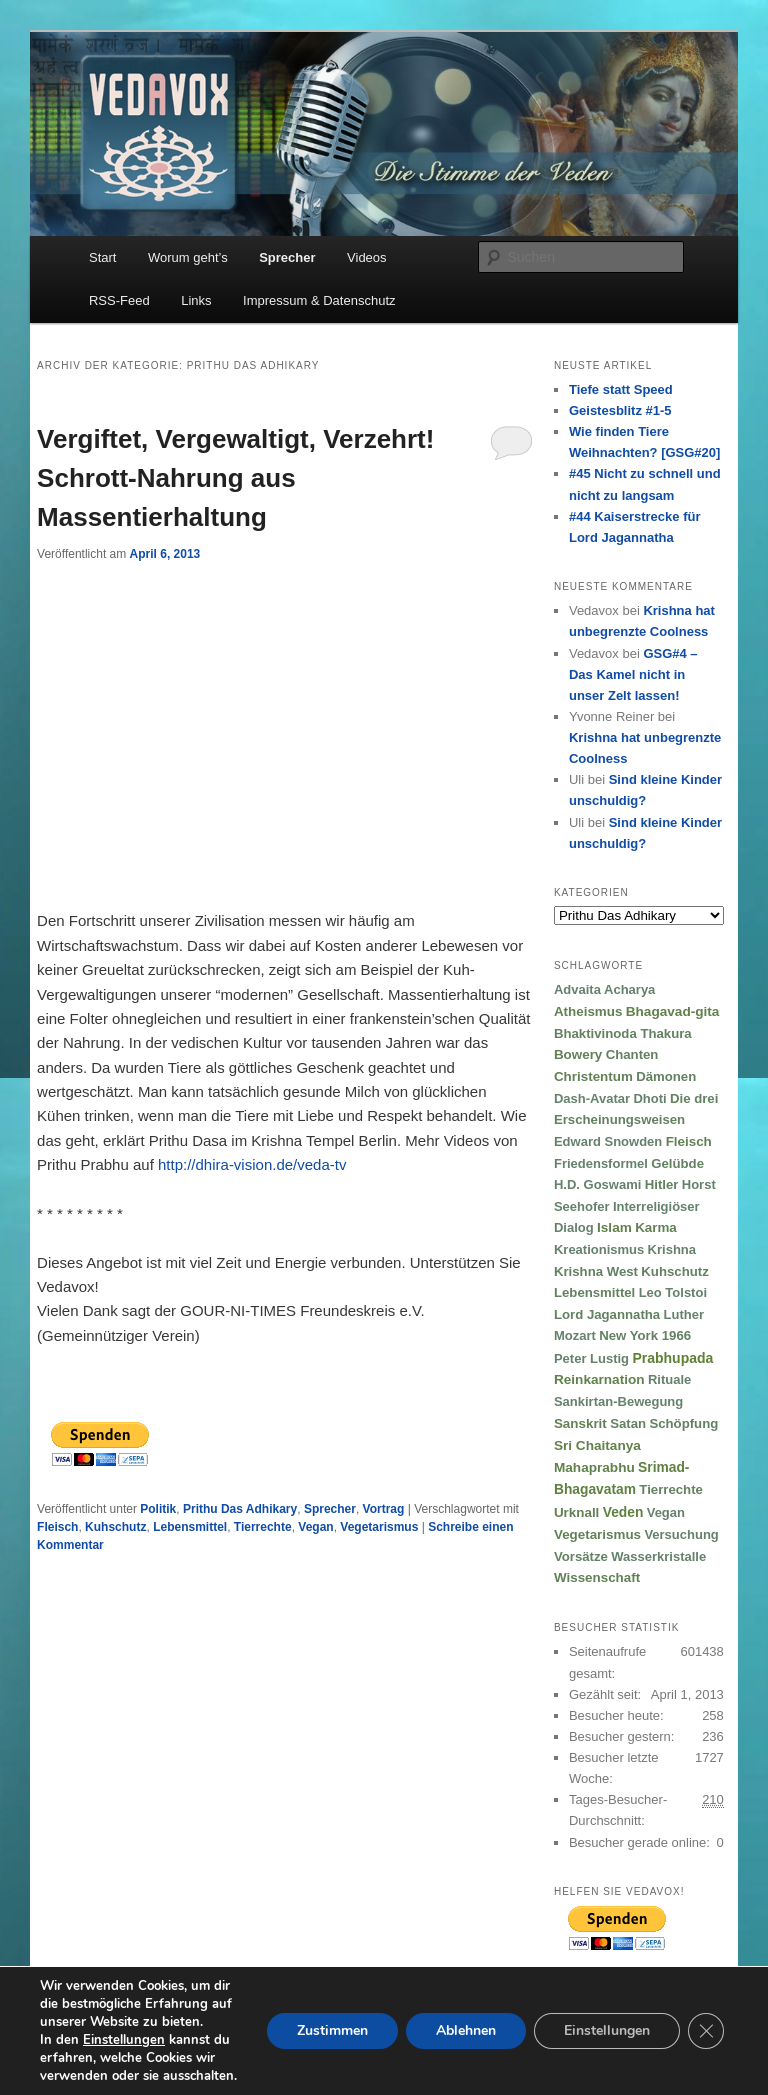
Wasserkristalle (658, 1556)
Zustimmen (332, 2030)
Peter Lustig (591, 1358)
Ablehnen (466, 2030)
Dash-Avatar (592, 1098)
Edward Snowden (608, 1141)
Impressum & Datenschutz (319, 300)
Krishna (672, 1249)
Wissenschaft (597, 1577)
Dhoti (649, 1098)
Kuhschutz (115, 1527)
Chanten (632, 1054)
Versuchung (681, 1534)
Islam (614, 1227)
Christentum (593, 1076)
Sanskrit (580, 1423)
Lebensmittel (190, 1527)
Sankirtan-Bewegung (618, 1401)
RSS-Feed (119, 300)
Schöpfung (683, 1423)
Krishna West (596, 1271)
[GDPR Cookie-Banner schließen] (706, 2031)
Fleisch (57, 1527)
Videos (367, 257)
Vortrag (384, 1509)
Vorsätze (581, 1556)
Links (196, 300)
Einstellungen (607, 2030)
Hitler (662, 1184)
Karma (656, 1227)
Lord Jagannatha (607, 1314)
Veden (623, 1512)
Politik (158, 1509)
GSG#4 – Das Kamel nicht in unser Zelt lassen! (633, 674)
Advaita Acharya (604, 989)
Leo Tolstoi (673, 1292)
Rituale (669, 1379)
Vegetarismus (379, 1527)
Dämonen (666, 1076)
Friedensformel (601, 1163)
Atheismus (588, 1011)
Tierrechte (263, 1527)
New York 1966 (645, 1335)
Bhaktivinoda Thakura (623, 1033)
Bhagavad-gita (673, 1011)
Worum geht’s (188, 257)
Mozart (575, 1335)
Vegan (315, 1527)
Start (102, 257)
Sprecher (287, 257)
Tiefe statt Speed (621, 389)
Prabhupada (672, 1358)
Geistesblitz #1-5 (620, 410)
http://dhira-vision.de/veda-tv (252, 1164)
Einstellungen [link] (124, 2040)
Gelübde (677, 1163)
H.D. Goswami (597, 1184)
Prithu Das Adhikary (240, 1509)
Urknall (576, 1512)
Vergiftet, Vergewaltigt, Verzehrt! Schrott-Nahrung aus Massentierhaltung (235, 478)
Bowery (578, 1054)
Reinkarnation (599, 1379)
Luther (684, 1314)
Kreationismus (599, 1249)
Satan (628, 1423)
